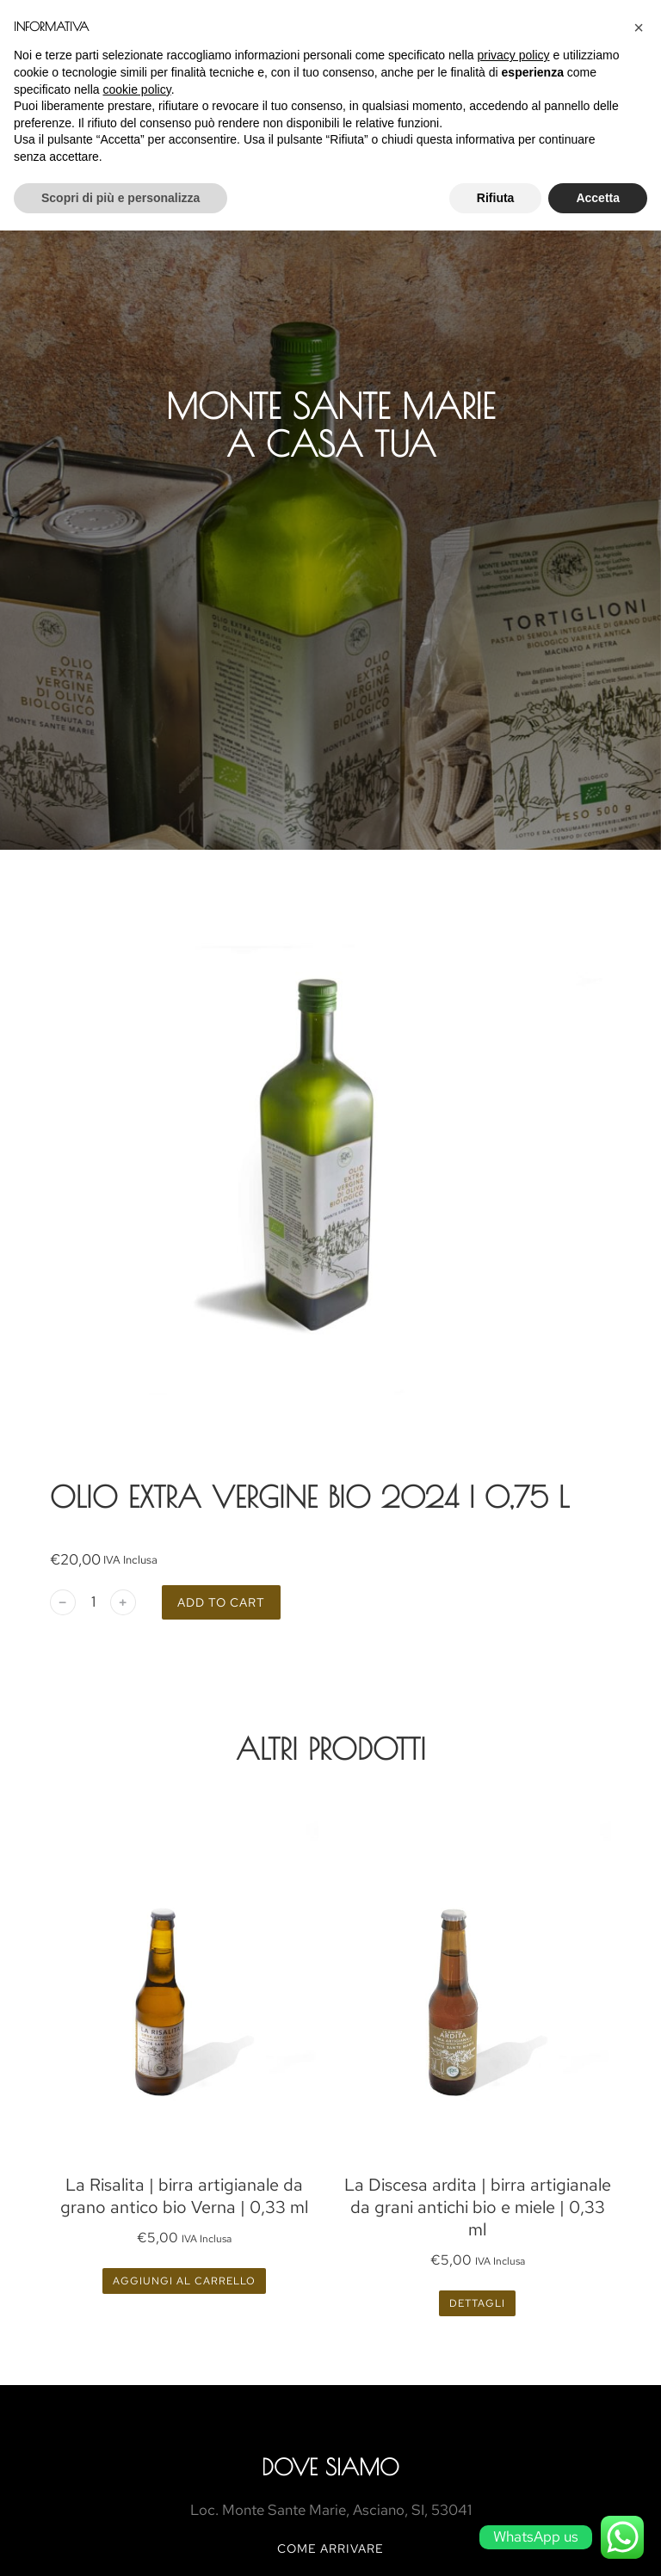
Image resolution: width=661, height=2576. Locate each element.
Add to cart (221, 1602)
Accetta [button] (598, 198)
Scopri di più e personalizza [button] (120, 198)
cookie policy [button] (137, 89)
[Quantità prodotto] (93, 1601)
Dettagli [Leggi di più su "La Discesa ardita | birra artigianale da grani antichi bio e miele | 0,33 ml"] (477, 2303)
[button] (638, 27)
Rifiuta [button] (496, 198)
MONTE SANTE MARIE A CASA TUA (330, 425)
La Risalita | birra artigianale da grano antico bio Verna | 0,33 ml (184, 2195)
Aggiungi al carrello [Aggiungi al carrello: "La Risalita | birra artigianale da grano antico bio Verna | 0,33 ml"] (184, 2281)
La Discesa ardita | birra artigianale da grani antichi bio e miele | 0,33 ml (477, 2207)
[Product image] (184, 1978)
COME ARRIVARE (330, 2548)
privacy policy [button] (514, 55)
